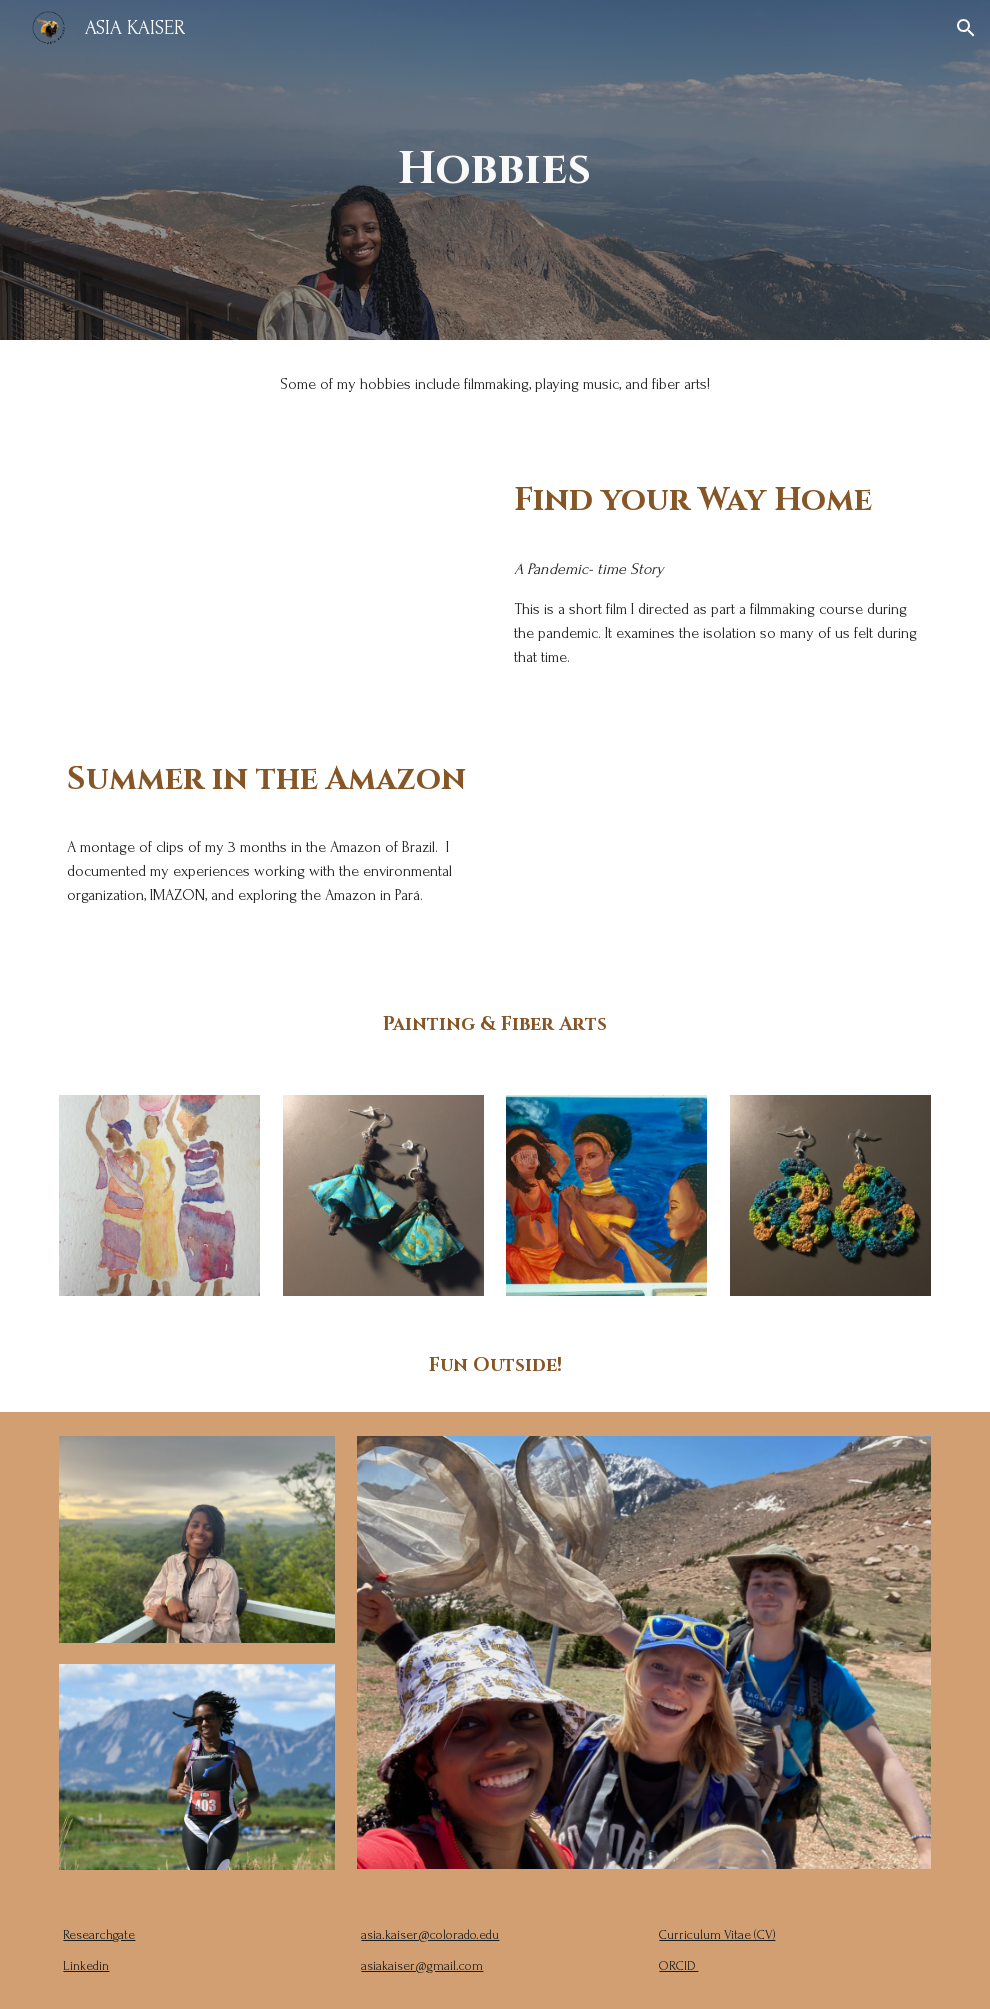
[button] (966, 28)
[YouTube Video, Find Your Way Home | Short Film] (271, 553)
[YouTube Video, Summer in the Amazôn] (718, 843)
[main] (495, 170)
